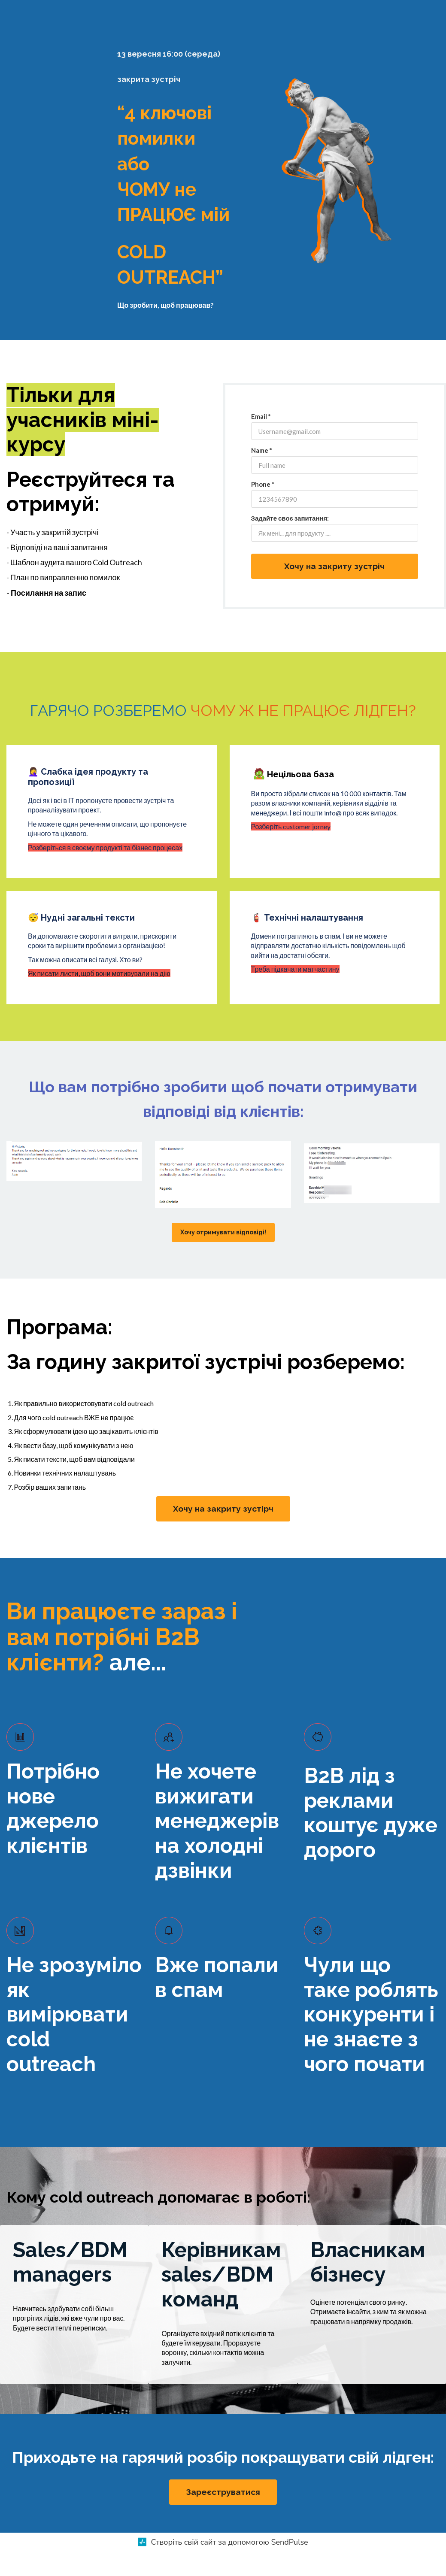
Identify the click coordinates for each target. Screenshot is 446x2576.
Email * (261, 440)
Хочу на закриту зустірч (223, 1533)
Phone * (262, 508)
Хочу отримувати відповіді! (223, 1256)
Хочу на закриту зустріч (334, 590)
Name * (261, 474)
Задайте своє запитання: (290, 542)
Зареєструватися (223, 2516)
